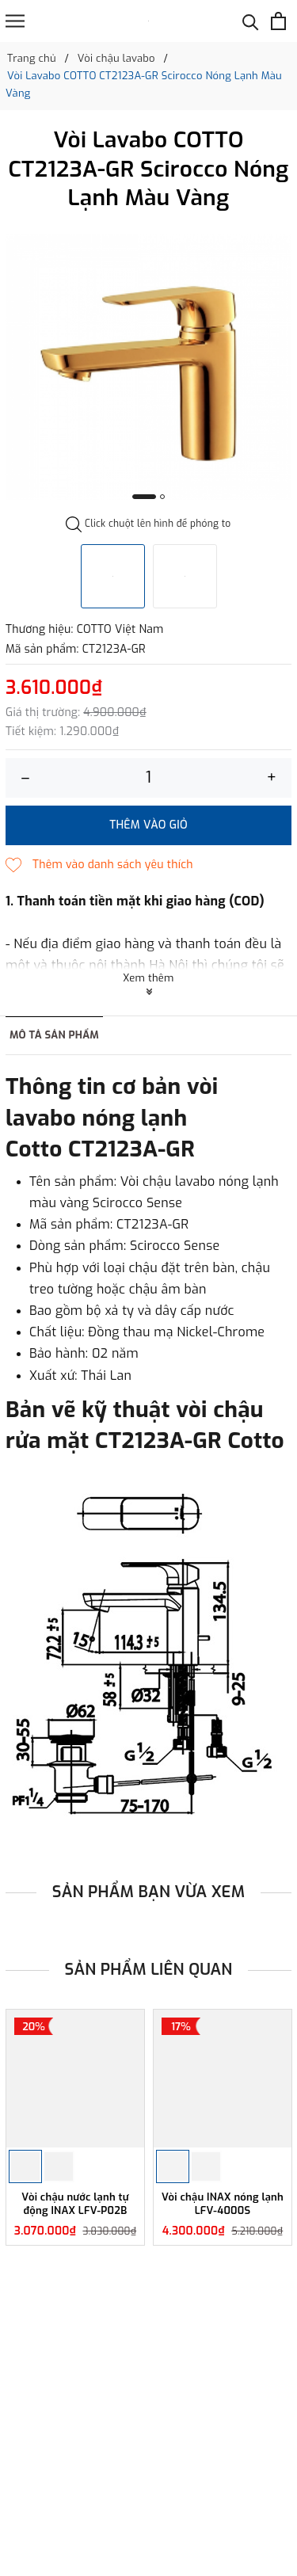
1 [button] (144, 496)
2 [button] (162, 496)
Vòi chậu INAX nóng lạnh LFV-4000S (223, 2204)
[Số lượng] (148, 778)
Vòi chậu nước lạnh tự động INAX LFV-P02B (74, 2204)
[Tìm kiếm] (250, 21)
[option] (148, 367)
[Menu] (15, 21)
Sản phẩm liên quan (149, 1969)
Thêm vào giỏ (148, 825)
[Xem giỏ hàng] (278, 21)
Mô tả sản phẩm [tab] (54, 1035)
